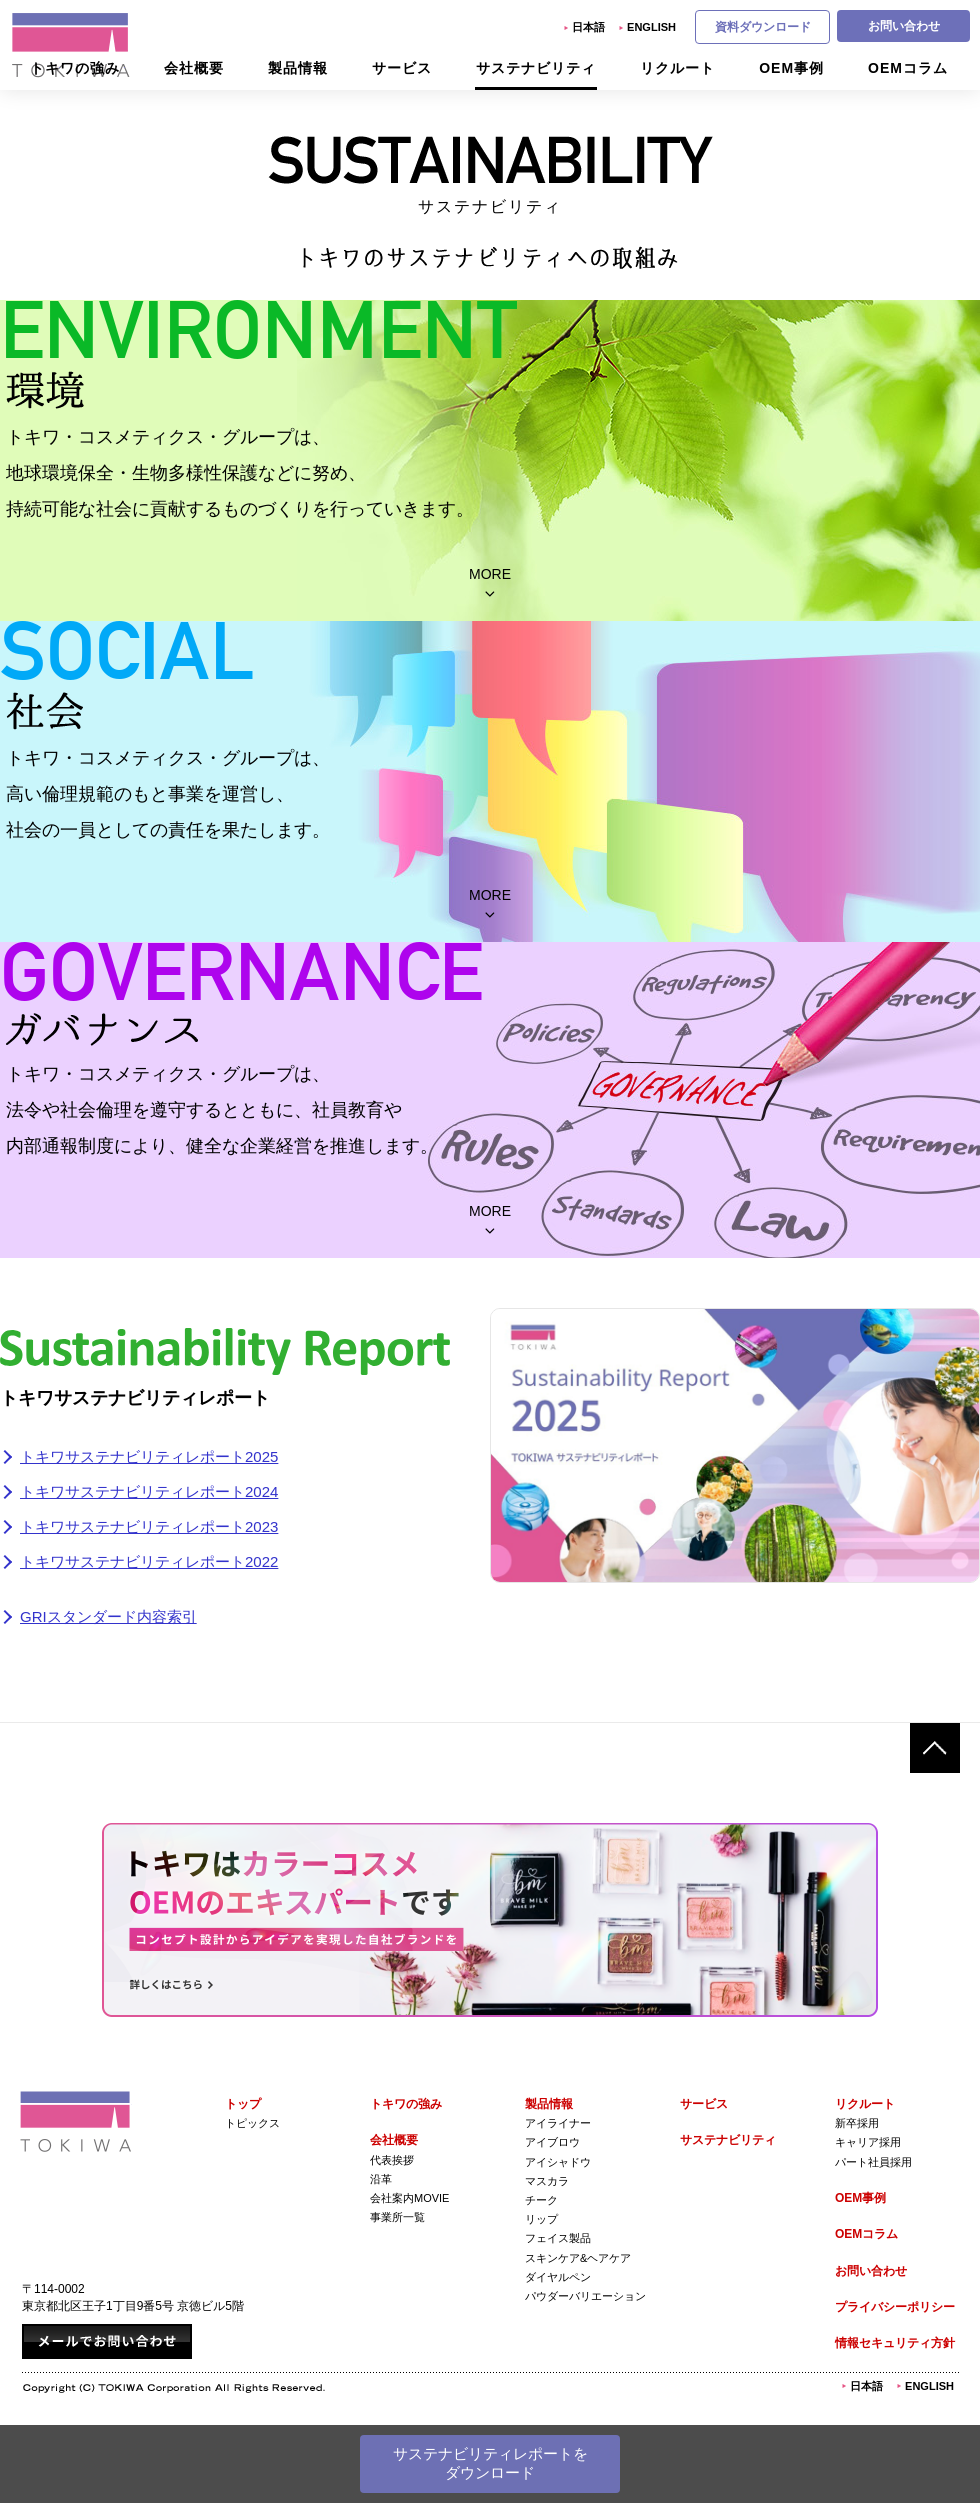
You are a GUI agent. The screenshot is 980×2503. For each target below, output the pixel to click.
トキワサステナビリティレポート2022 (149, 1561)
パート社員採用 (873, 2162)
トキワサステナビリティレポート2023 (149, 1526)
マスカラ (547, 2181)
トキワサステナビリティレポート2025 (149, 1456)
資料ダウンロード (763, 27)
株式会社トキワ (72, 45)
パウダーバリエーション (585, 2296)
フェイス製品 (558, 2238)
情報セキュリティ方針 (895, 2343)
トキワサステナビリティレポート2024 (149, 1491)
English (651, 27)
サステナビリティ (728, 2140)
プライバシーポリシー (895, 2307)
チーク (541, 2200)
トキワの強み (406, 2104)
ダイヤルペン (558, 2277)
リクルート (865, 2104)
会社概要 (394, 2140)
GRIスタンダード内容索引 (108, 1616)
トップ (243, 2104)
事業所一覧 (397, 2217)
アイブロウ (552, 2142)
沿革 (381, 2179)
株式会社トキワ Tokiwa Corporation (76, 2121)
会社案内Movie (409, 2198)
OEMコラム (866, 2234)
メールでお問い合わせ (107, 2341)
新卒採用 (857, 2123)
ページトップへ (935, 1748)
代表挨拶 (392, 2160)
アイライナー (558, 2123)
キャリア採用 (868, 2142)
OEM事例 (860, 2198)
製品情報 (549, 2104)
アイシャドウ (558, 2162)
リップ (541, 2219)
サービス (704, 2104)
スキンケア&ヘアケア (578, 2258)
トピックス (252, 2123)
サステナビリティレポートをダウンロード (490, 2463)
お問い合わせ (904, 26)
